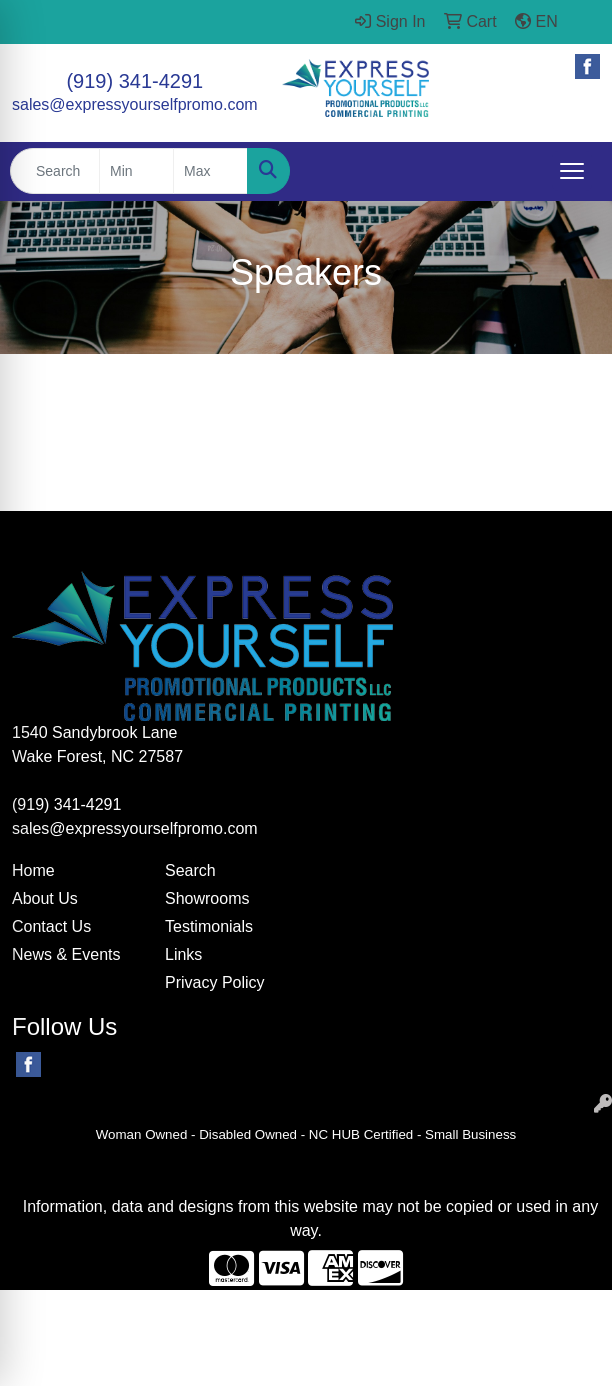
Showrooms (207, 898)
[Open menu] (572, 171)
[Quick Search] (55, 171)
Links (183, 954)
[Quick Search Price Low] (136, 171)
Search (190, 870)
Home (33, 870)
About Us (45, 898)
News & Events (66, 954)
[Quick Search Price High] (210, 171)
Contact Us (51, 926)
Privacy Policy (215, 982)
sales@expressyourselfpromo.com (135, 104)
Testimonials (209, 926)
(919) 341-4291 (134, 81)
